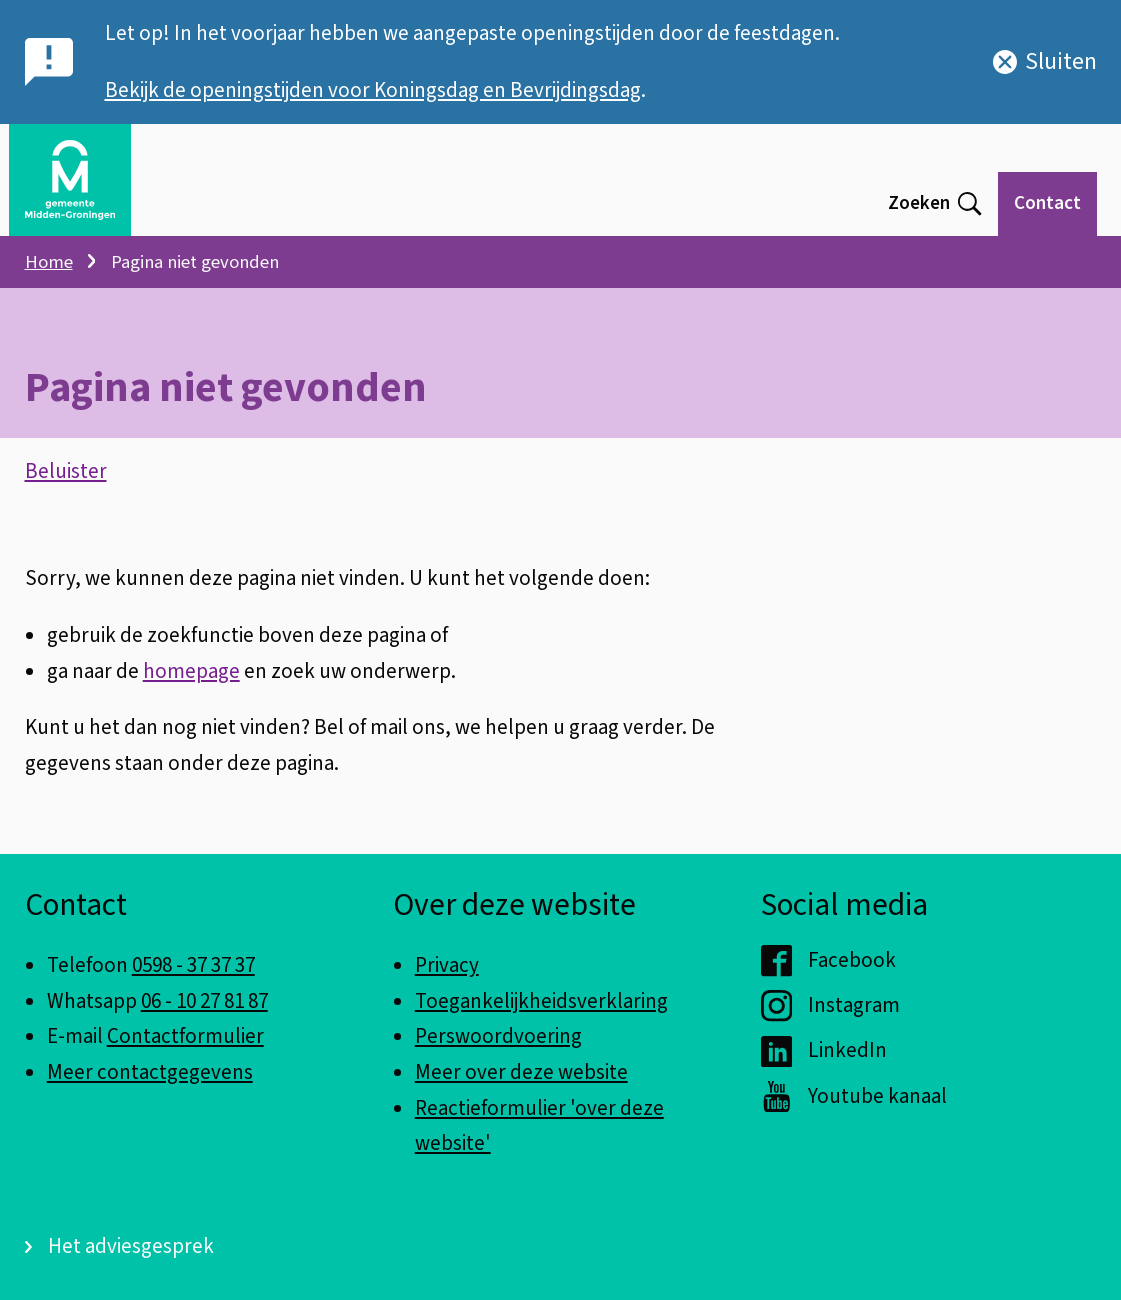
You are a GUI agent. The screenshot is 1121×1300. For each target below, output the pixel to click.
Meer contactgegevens (150, 1072)
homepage (191, 671)
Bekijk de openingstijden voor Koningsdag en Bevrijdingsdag (373, 90)
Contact (1047, 203)
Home (49, 262)
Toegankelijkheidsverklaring (541, 1001)
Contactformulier (185, 1036)
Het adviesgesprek (131, 1246)
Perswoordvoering (498, 1036)
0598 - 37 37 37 (193, 965)
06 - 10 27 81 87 (204, 1001)
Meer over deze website (521, 1072)
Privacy (447, 965)
